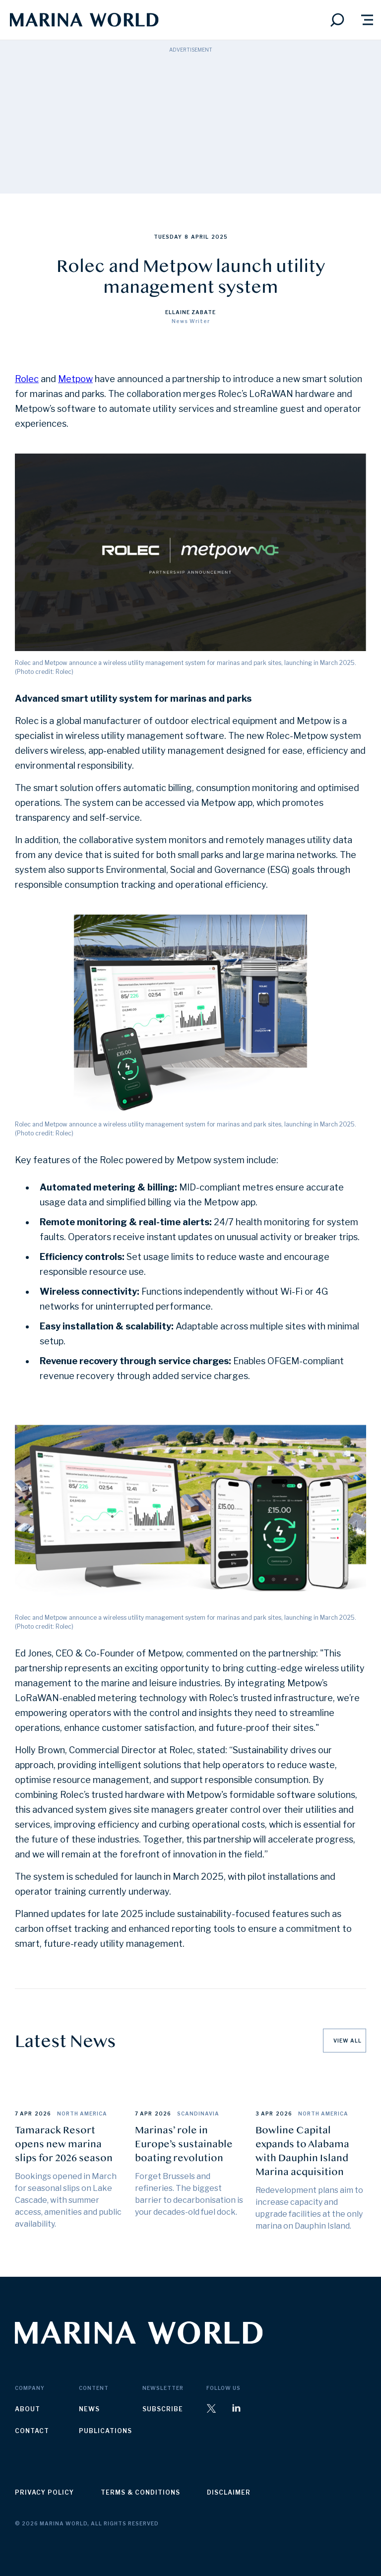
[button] (367, 20)
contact (32, 2431)
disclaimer (229, 2492)
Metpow (75, 379)
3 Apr (264, 2113)
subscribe (162, 2409)
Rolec (27, 379)
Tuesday (168, 237)
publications (105, 2431)
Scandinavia (198, 2113)
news (89, 2409)
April (200, 237)
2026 (43, 2113)
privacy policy (44, 2492)
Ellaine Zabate (190, 312)
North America (82, 2113)
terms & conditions (140, 2492)
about (27, 2409)
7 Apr (23, 2113)
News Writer (191, 321)
